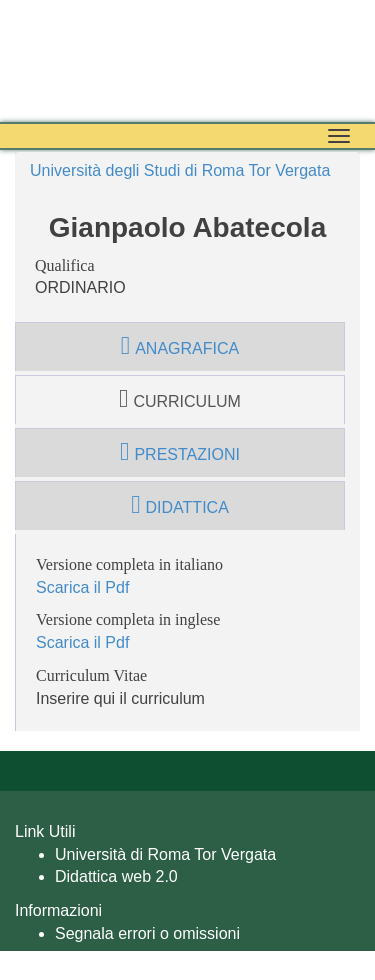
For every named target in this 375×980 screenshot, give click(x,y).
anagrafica (180, 346)
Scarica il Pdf (82, 587)
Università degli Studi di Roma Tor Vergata (180, 170)
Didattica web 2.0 (116, 876)
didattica (180, 505)
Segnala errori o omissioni (147, 933)
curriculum (180, 399)
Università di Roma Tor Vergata (165, 854)
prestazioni (180, 452)
